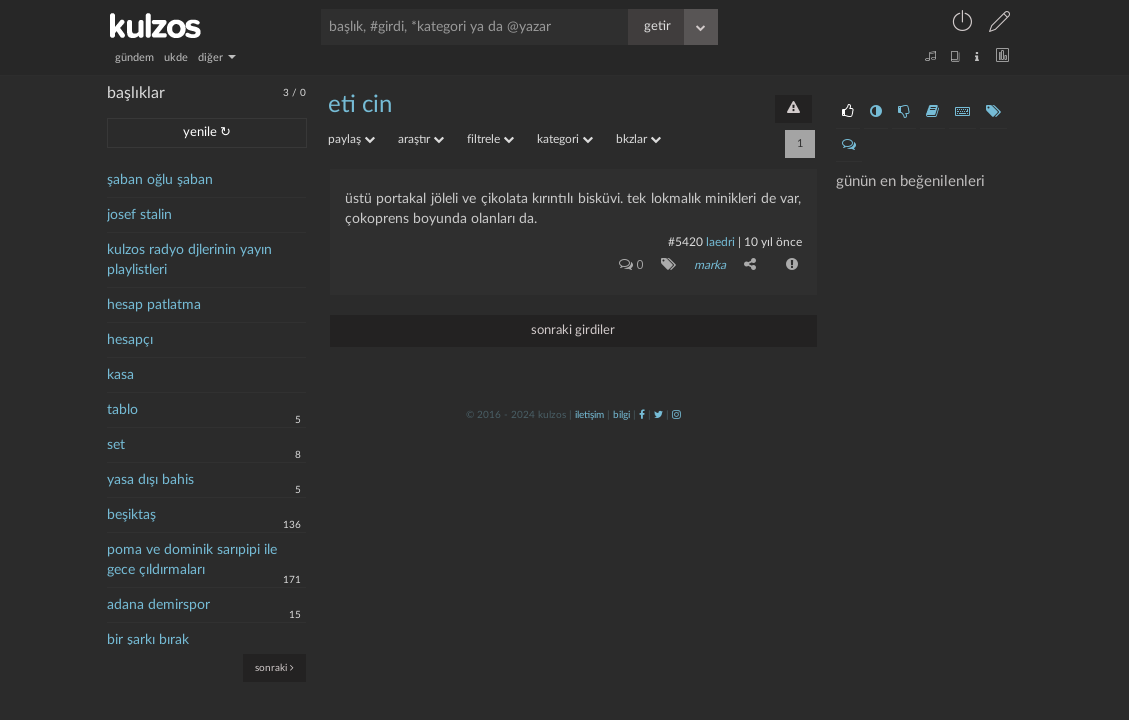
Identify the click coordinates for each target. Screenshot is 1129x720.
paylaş (351, 139)
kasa (120, 375)
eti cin (360, 105)
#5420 (685, 242)
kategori (565, 139)
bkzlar (638, 139)
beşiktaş (131, 515)
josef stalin (139, 215)
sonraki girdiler (573, 330)
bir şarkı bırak (148, 640)
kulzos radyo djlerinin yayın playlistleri (189, 260)
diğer (217, 57)
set (116, 445)
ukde (176, 57)
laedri (720, 242)
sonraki (274, 667)
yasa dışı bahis (150, 480)
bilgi (621, 415)
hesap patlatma (154, 305)
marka (710, 265)
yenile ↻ (207, 132)
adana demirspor (158, 605)
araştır (421, 139)
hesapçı (130, 340)
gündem (134, 57)
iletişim (589, 415)
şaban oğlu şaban (160, 180)
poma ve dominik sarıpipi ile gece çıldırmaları (192, 560)
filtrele (490, 139)
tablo (122, 410)
